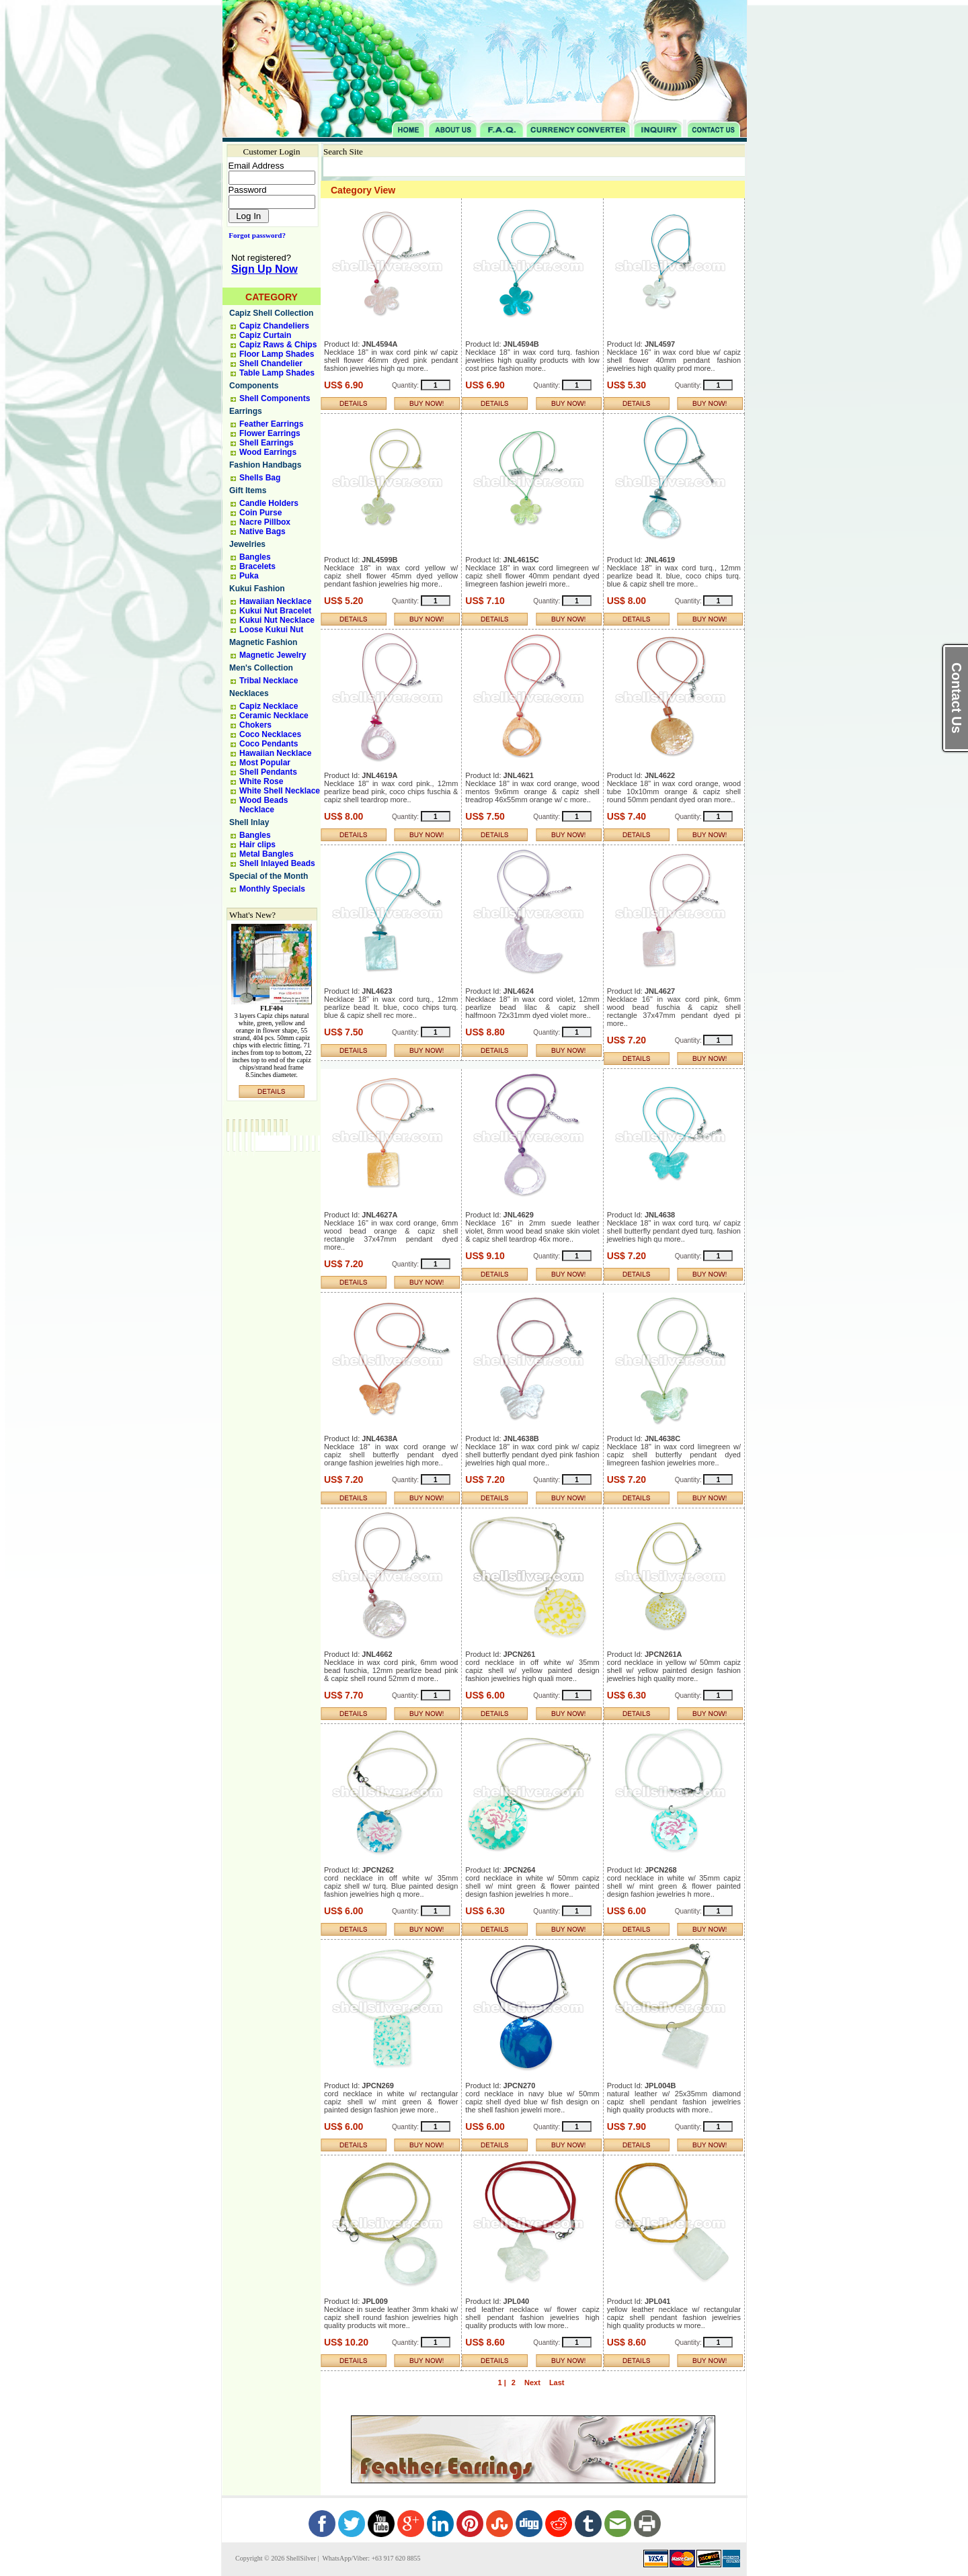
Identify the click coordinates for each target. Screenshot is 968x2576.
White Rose (261, 781)
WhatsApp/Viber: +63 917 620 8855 (370, 2558)
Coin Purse (260, 512)
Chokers (255, 725)
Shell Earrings (266, 442)
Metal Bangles (266, 854)
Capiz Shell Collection (271, 313)
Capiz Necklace (268, 706)
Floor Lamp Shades (276, 354)
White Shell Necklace (279, 791)
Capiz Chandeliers (274, 326)
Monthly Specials (272, 889)
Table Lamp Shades (277, 373)
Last (557, 2382)
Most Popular (264, 762)
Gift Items (247, 490)
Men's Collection (261, 668)
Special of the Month (268, 876)
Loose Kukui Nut (271, 629)
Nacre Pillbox (264, 522)
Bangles (255, 557)
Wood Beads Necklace (263, 805)
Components (253, 385)
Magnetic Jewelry (272, 655)
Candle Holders (268, 503)
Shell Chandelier (270, 363)
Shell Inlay (249, 822)
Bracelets (257, 566)
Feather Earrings (271, 424)
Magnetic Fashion (263, 642)
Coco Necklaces (270, 734)
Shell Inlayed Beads (277, 863)
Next (532, 2382)
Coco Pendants (268, 743)
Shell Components (274, 398)
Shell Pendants (268, 772)
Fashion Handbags (265, 465)
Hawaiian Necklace (275, 601)
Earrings (245, 411)
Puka (249, 576)
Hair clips (257, 844)
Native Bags (262, 531)
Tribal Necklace (268, 680)
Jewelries (247, 544)
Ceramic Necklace (274, 715)
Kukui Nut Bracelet (275, 610)
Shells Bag (259, 477)
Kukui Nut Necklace (277, 620)
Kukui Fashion (257, 588)
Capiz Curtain (265, 335)
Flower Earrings (269, 433)
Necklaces (249, 693)
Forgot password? (254, 235)
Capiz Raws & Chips (278, 344)
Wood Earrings (267, 452)
